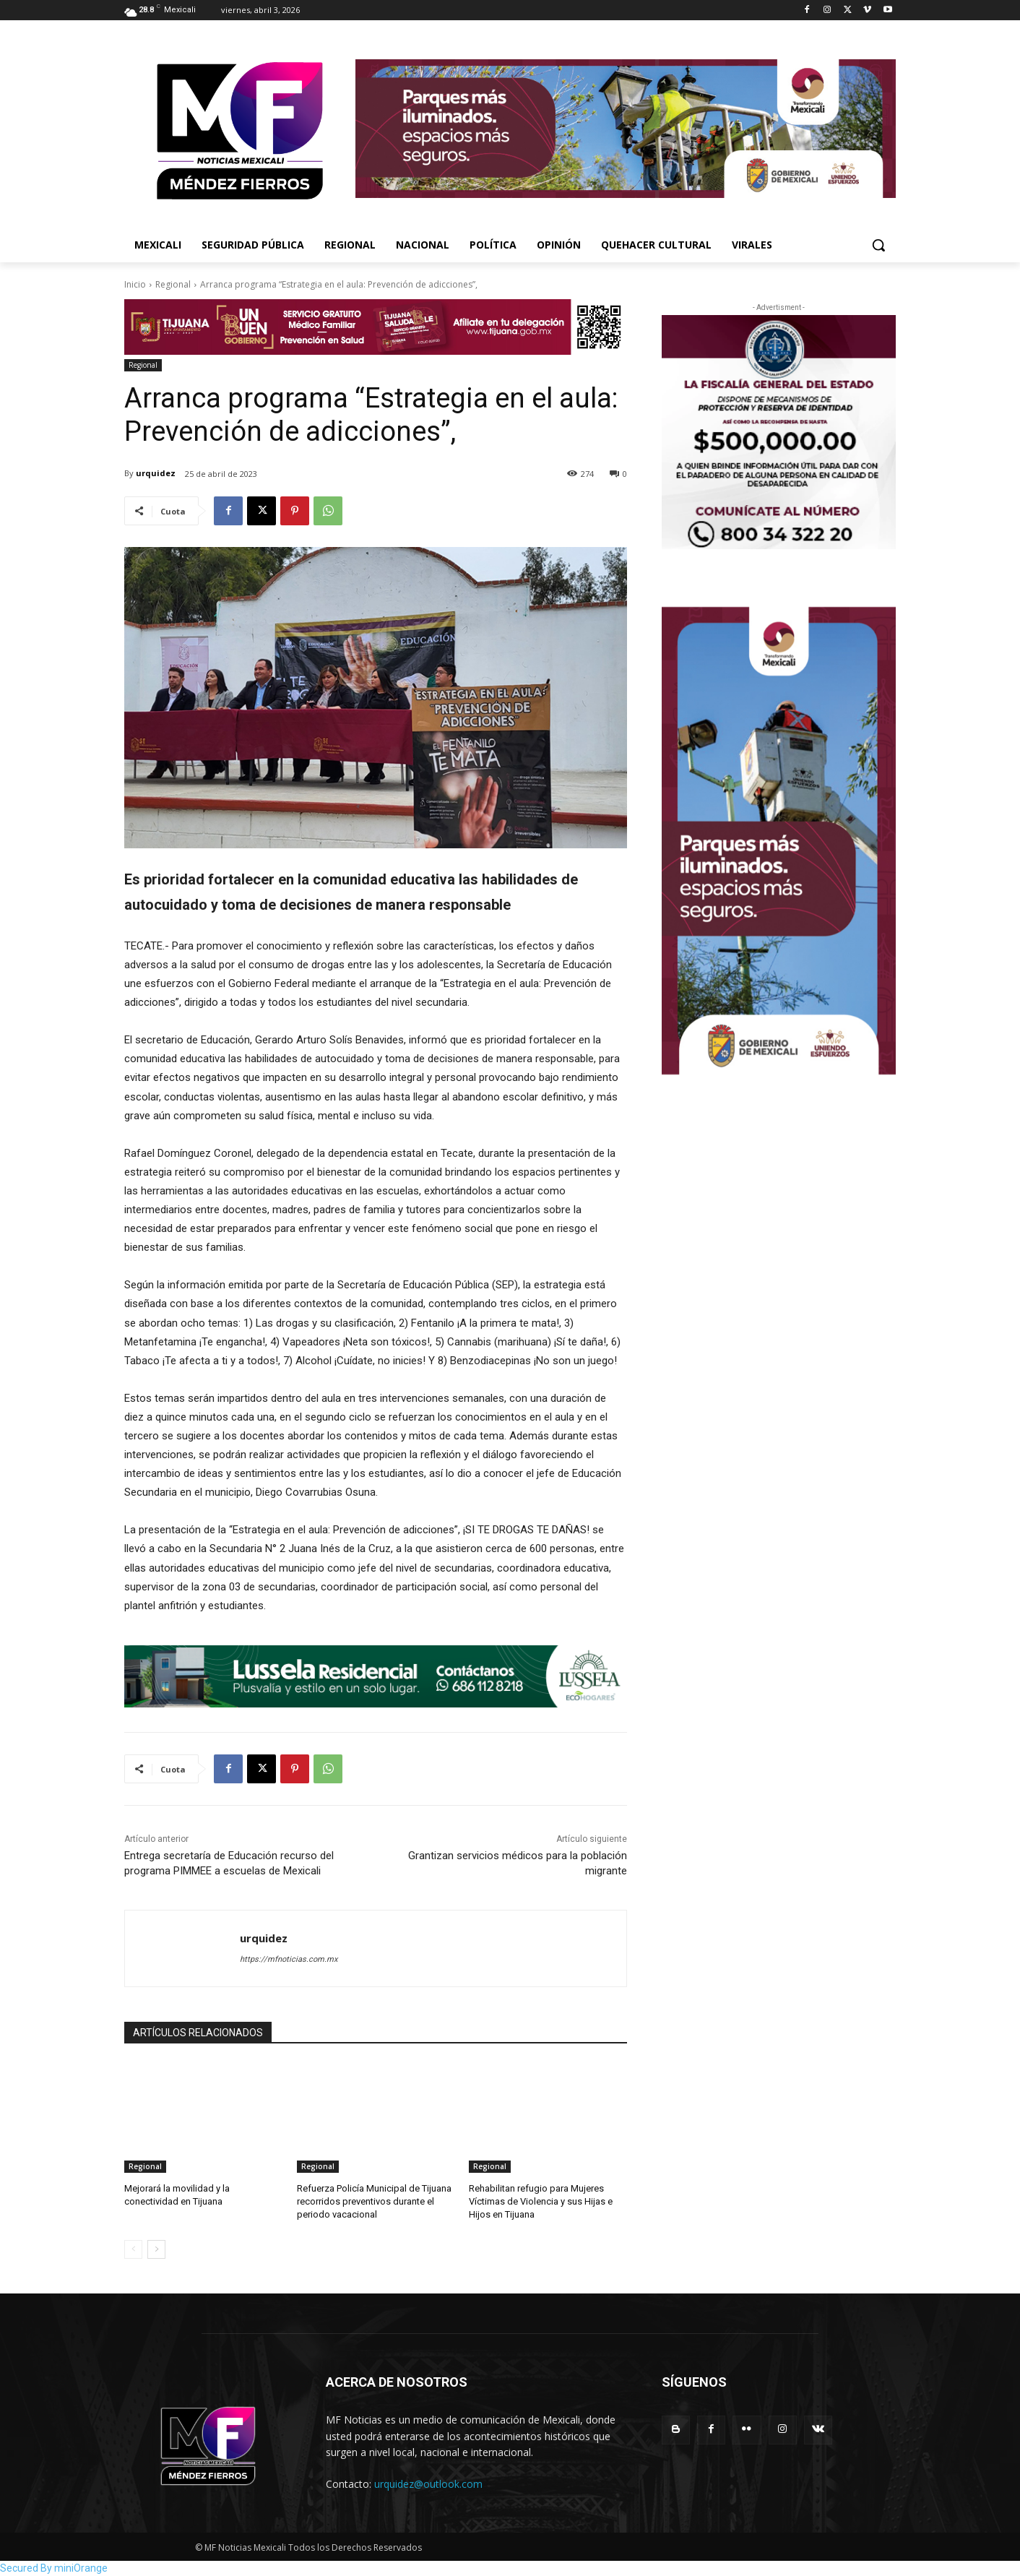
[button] (878, 245)
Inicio (135, 284)
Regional (173, 284)
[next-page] (156, 2249)
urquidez (156, 473)
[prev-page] (133, 2249)
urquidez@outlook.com (428, 2484)
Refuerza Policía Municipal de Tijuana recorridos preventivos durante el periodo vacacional (374, 2201)
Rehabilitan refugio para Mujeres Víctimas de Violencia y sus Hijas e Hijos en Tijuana (541, 2201)
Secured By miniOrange (54, 2568)
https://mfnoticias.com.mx (288, 1959)
